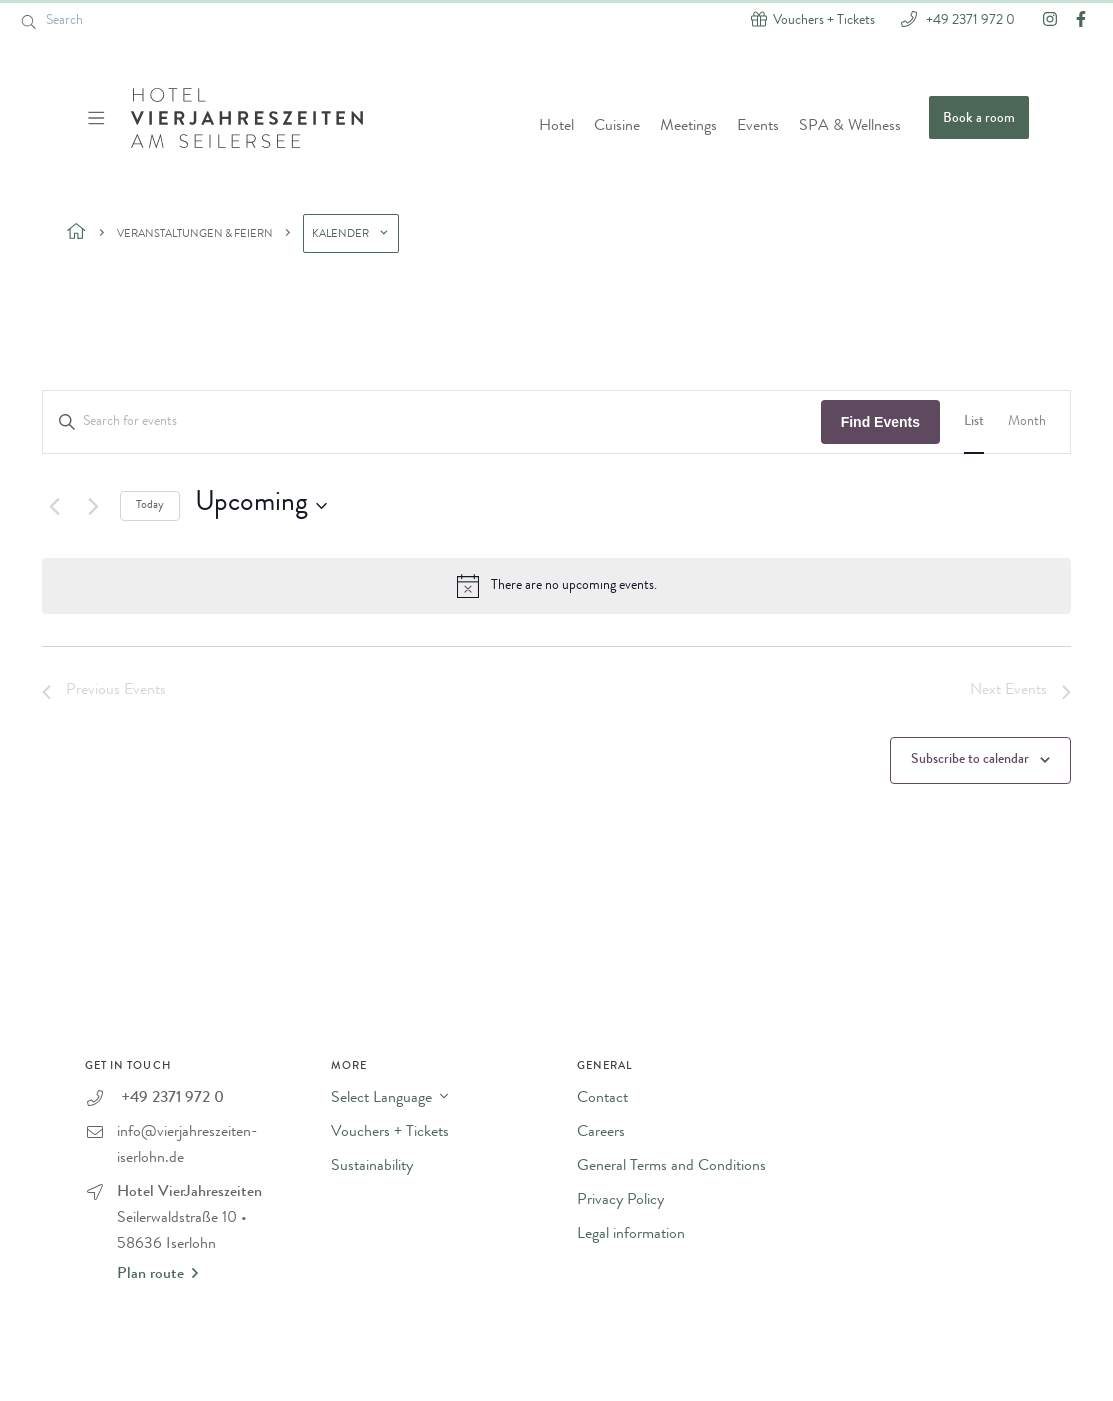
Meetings (688, 127)
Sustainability (372, 1167)
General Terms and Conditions (671, 1167)
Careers (601, 1133)
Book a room (979, 119)
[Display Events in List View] (974, 422)
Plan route (157, 1274)
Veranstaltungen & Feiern (195, 234)
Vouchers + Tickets (390, 1133)
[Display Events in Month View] (1027, 422)
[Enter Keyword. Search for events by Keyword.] (432, 422)
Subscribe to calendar (970, 760)
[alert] (556, 586)
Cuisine (617, 127)
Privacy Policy (620, 1201)
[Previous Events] (54, 506)
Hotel (556, 127)
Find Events (880, 422)
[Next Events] (93, 506)
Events (758, 127)
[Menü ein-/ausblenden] (98, 118)
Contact (602, 1099)
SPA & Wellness (850, 127)
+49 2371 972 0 (969, 19)
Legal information (631, 1235)
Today (150, 506)
